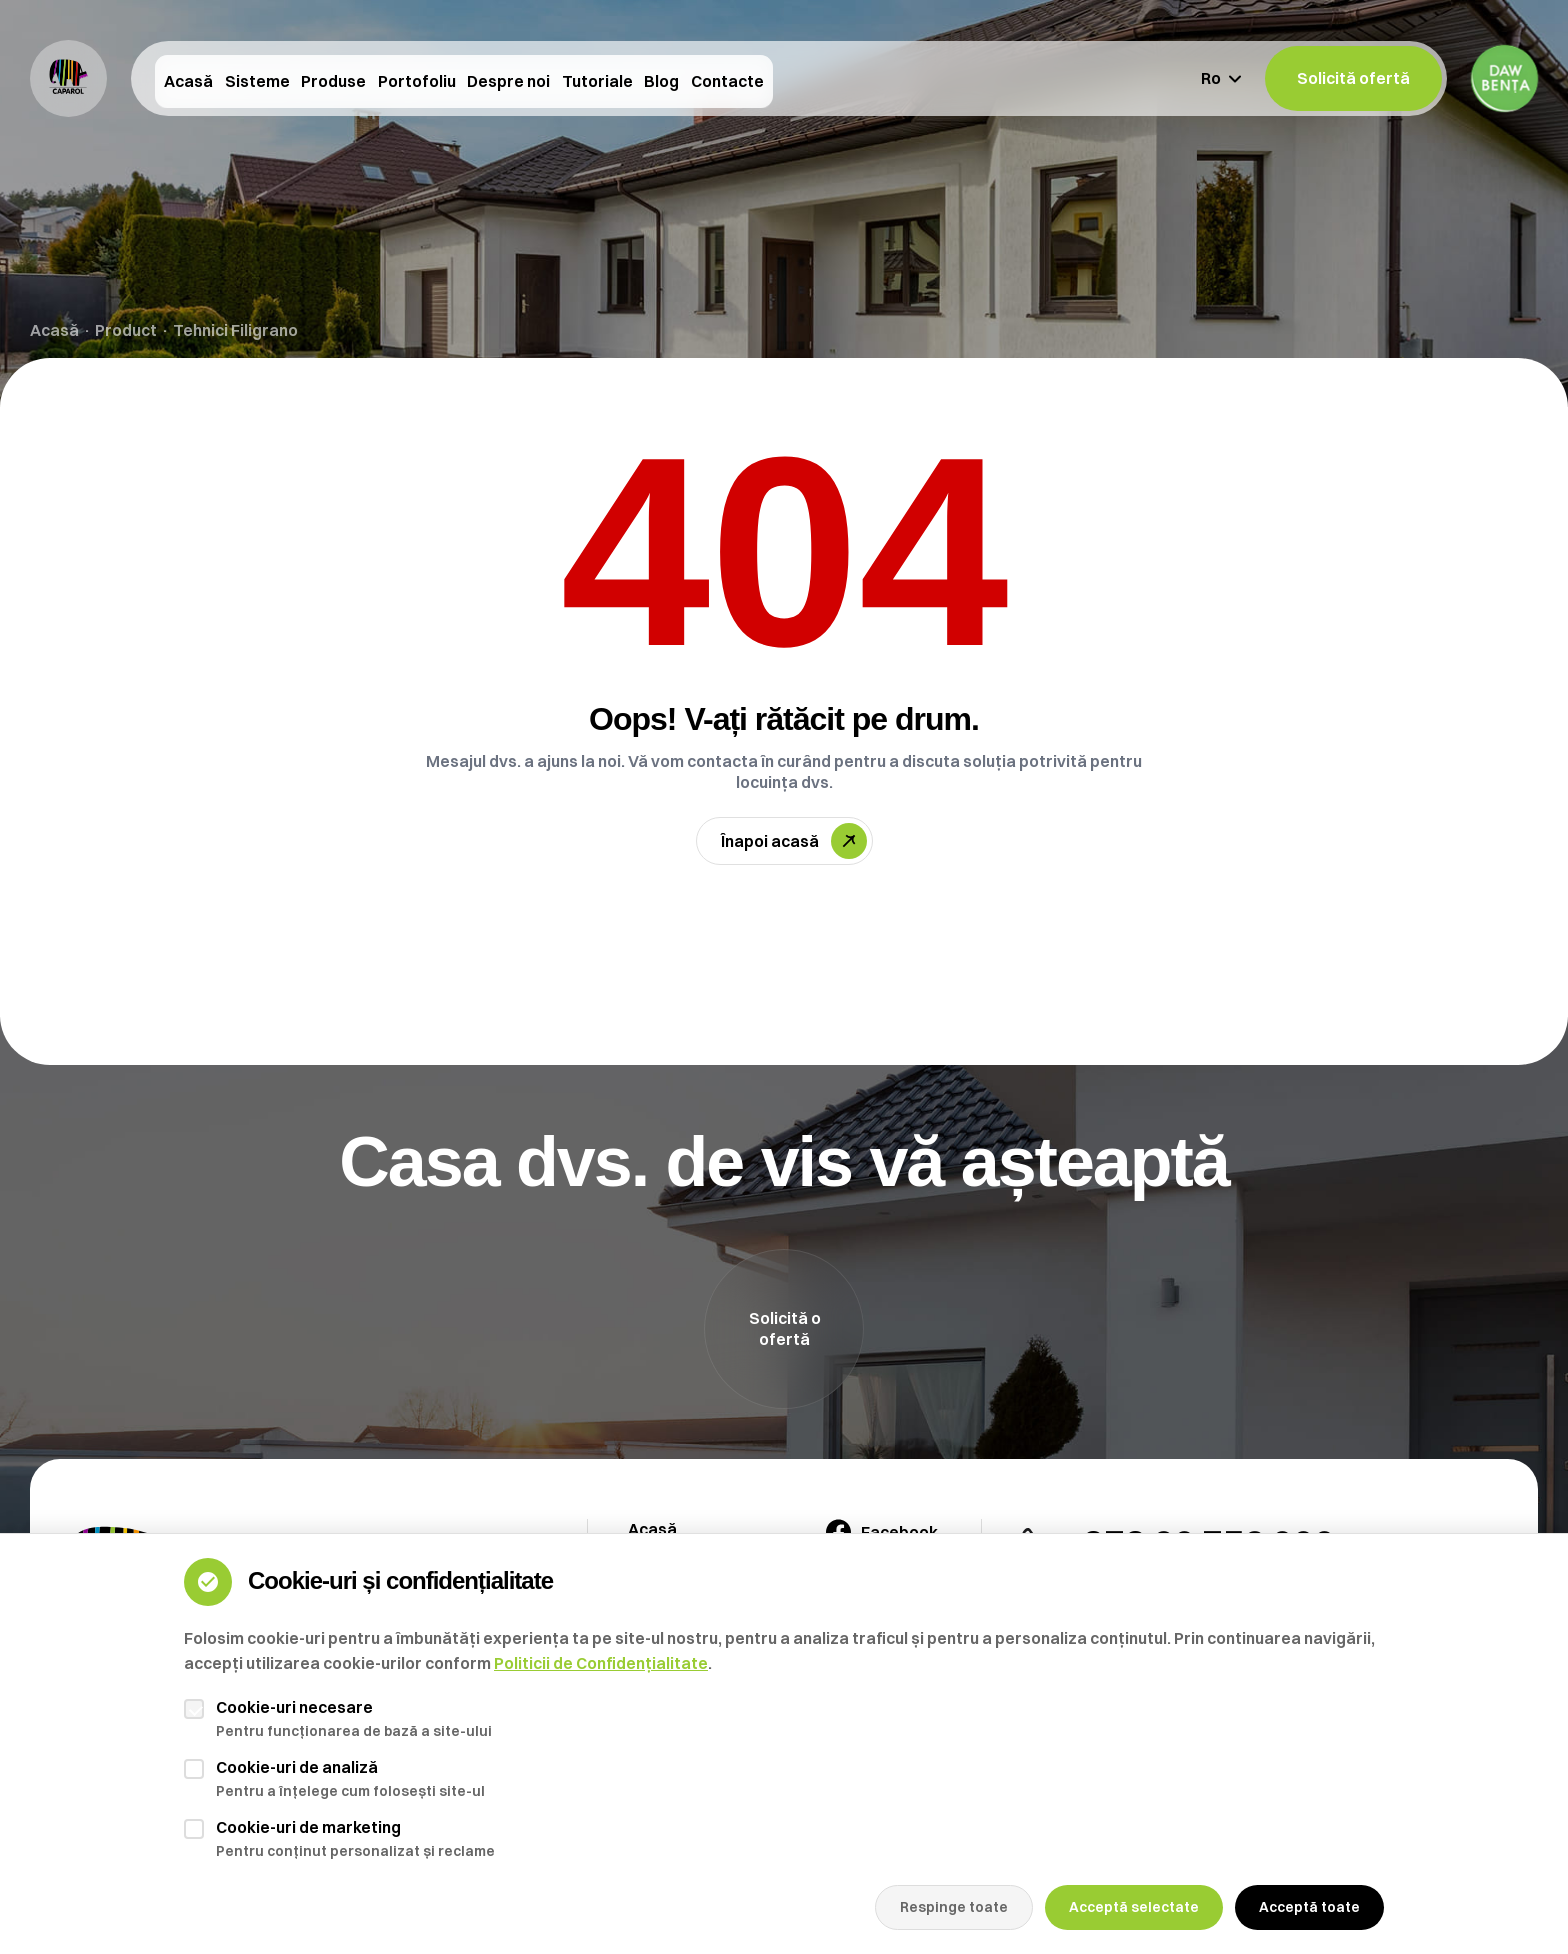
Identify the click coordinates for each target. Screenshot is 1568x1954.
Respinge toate (954, 1907)
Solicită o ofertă (785, 1328)
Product (126, 330)
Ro (1221, 78)
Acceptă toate (1309, 1907)
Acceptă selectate (1134, 1907)
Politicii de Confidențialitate (601, 1663)
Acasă (54, 330)
